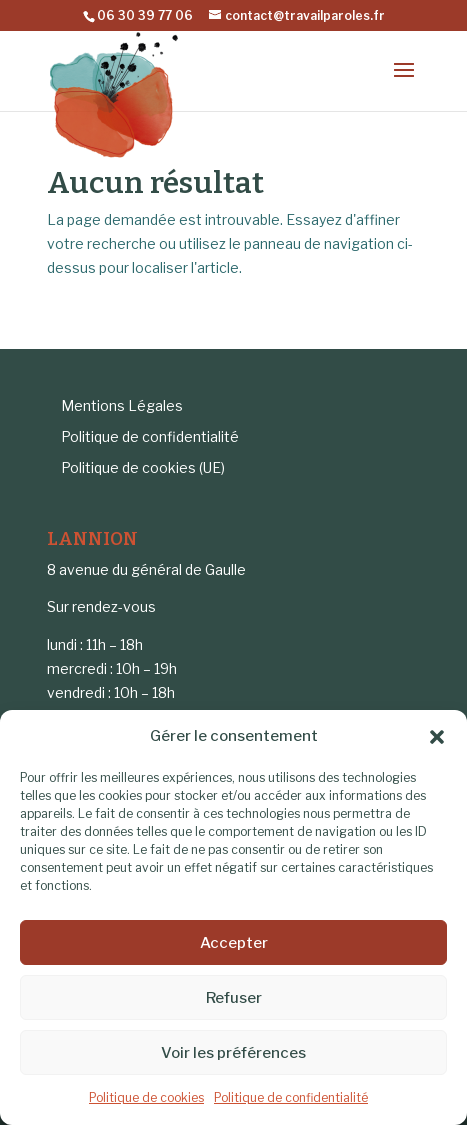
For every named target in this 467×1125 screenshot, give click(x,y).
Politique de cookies (146, 1097)
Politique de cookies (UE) (143, 467)
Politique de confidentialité (291, 1097)
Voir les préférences (233, 1053)
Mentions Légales (122, 405)
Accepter (234, 943)
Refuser (234, 998)
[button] (437, 737)
